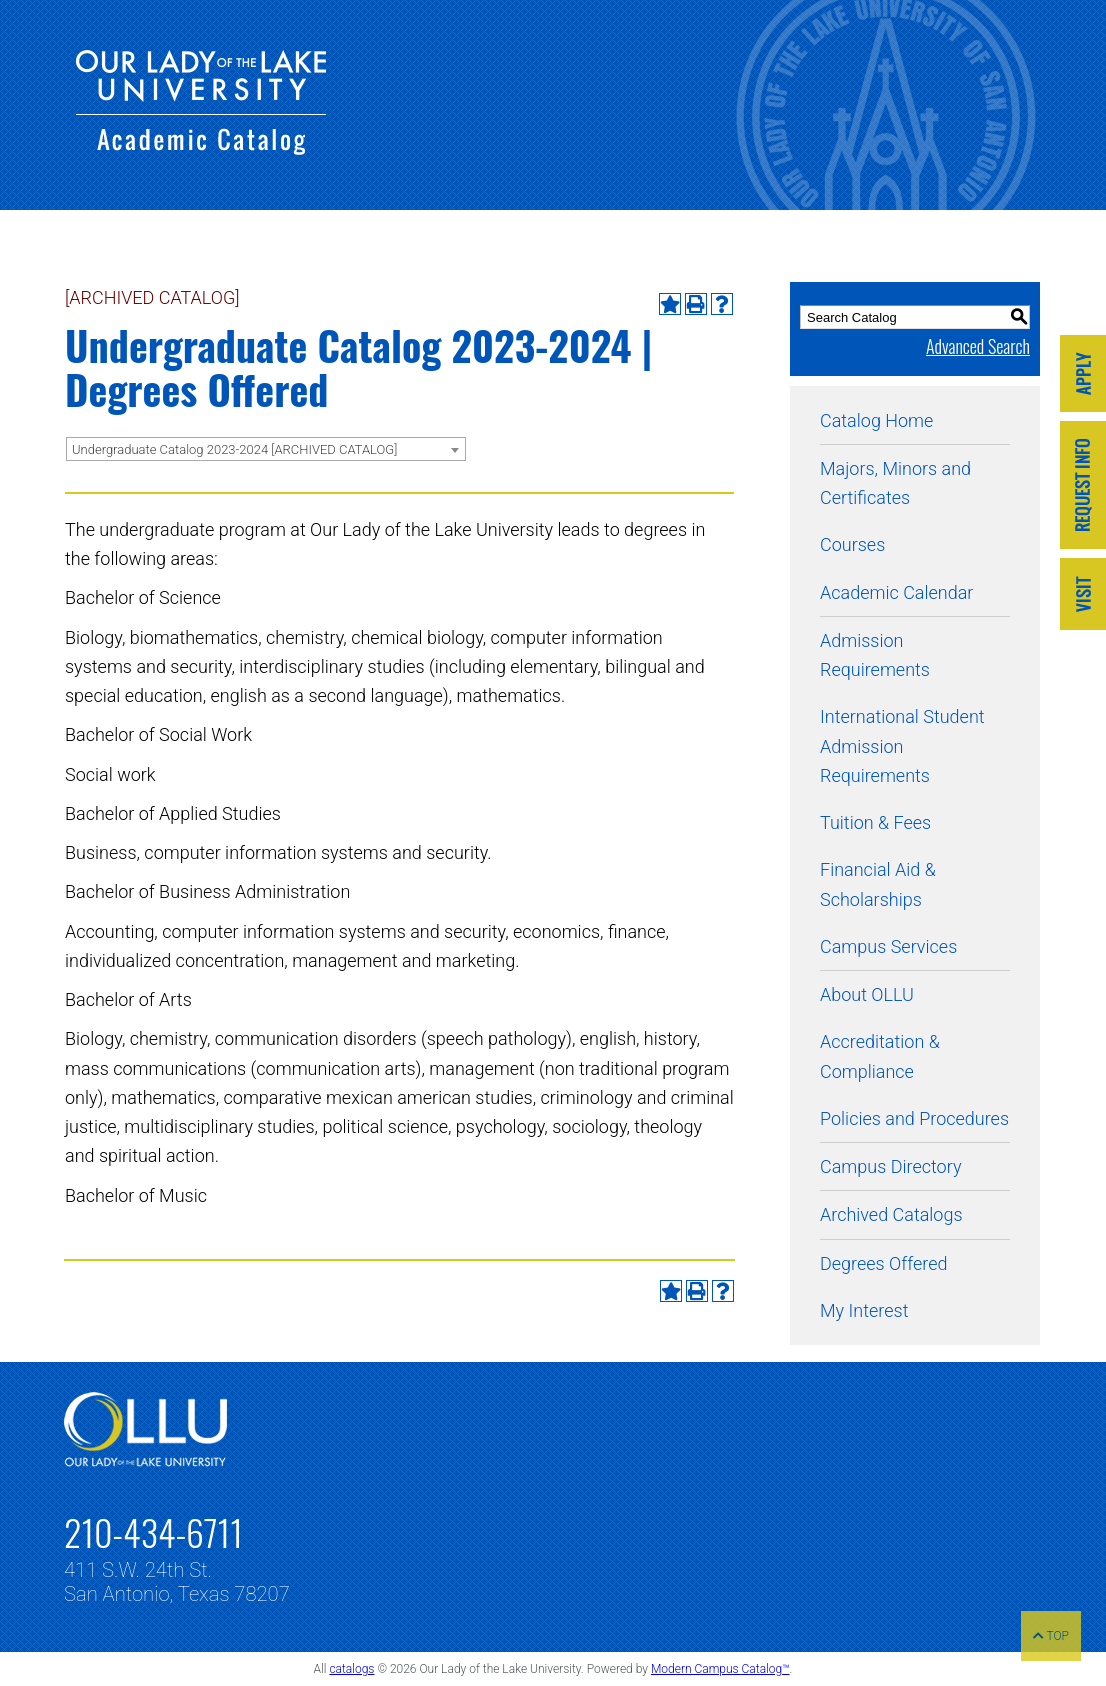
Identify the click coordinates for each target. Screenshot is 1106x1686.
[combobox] (266, 449)
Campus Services (888, 946)
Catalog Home (876, 420)
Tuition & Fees (875, 822)
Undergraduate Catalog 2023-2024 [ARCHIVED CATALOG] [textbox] (234, 449)
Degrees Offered (884, 1263)
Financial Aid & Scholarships (878, 884)
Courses (852, 544)
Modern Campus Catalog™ (720, 1669)
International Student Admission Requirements (902, 746)
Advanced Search (978, 346)
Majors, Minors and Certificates (895, 483)
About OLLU (867, 994)
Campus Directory (890, 1166)
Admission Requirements (875, 655)
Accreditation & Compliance (880, 1056)
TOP (1051, 1636)
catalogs (351, 1669)
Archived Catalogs (891, 1214)
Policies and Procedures (914, 1118)
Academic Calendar (896, 592)
